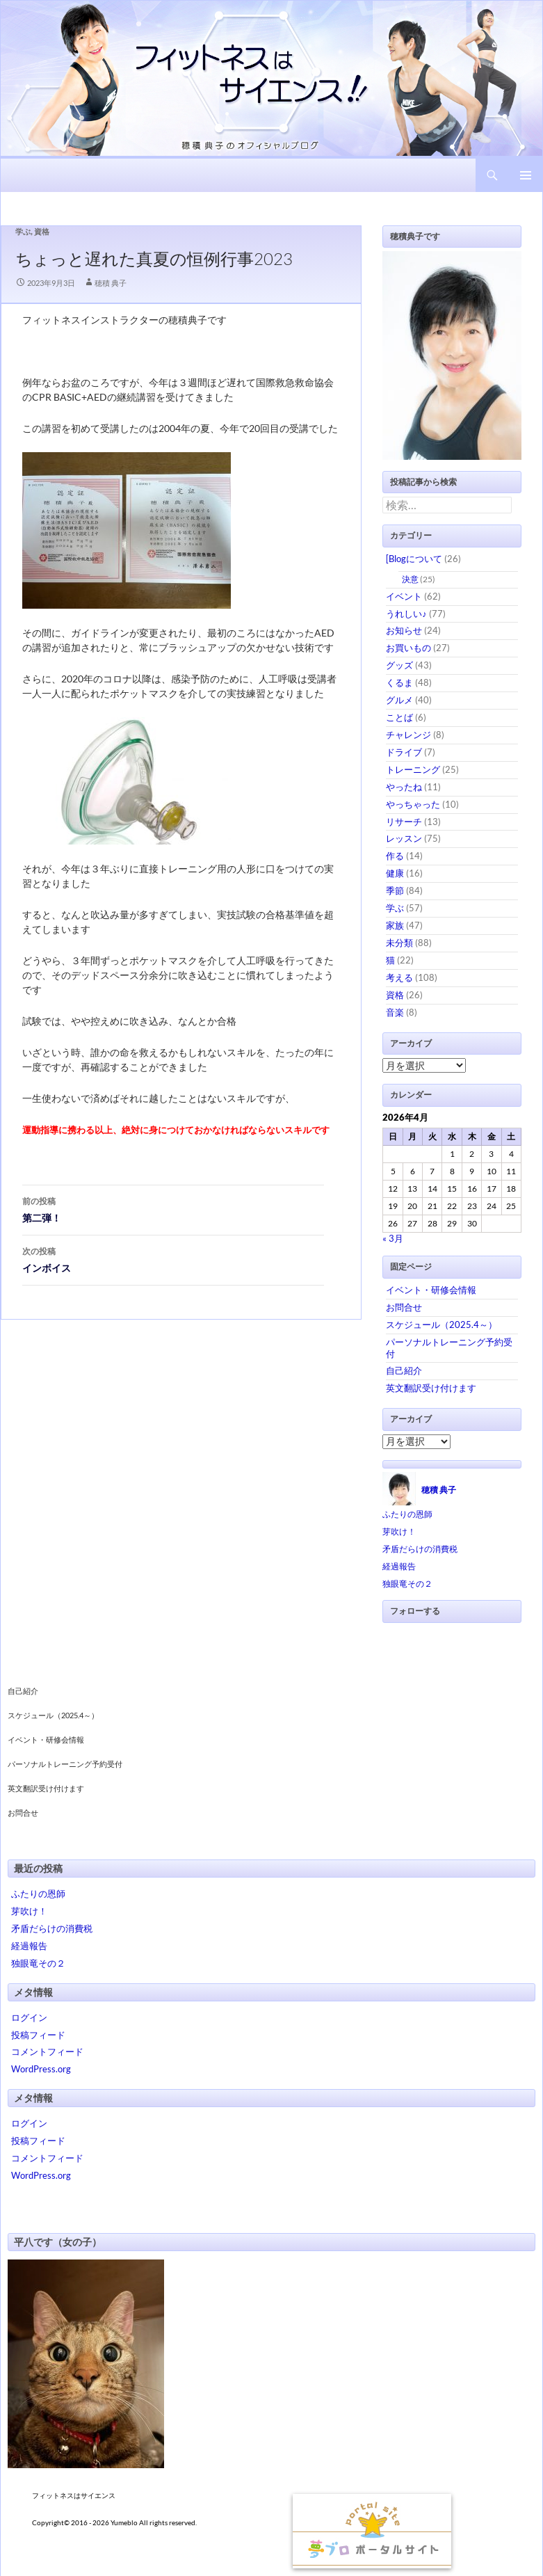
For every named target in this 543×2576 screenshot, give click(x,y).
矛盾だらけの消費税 (419, 1549)
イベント (404, 596)
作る (395, 855)
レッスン (404, 838)
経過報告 (399, 1566)
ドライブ (404, 752)
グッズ (399, 665)
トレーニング (413, 769)
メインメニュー (525, 175)
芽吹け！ (399, 1531)
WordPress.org (41, 2068)
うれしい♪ (406, 613)
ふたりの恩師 (407, 1514)
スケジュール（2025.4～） (441, 1324)
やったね (404, 786)
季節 (395, 890)
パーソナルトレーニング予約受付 (65, 1764)
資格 (41, 231)
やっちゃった (413, 804)
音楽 (395, 1012)
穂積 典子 (111, 282)
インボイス (173, 1258)
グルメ (399, 699)
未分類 (399, 942)
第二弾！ (173, 1208)
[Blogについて (414, 558)
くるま (399, 682)
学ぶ (23, 231)
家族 (395, 925)
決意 (410, 579)
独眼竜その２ (407, 1583)
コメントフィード (47, 2051)
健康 (395, 873)
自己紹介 (404, 1370)
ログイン (29, 2017)
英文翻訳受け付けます (431, 1387)
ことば (399, 717)
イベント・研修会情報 (431, 1289)
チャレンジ (408, 734)
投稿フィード (38, 2034)
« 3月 (392, 1238)
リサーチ (404, 821)
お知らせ (404, 630)
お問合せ (404, 1307)
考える (399, 977)
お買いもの (408, 647)
